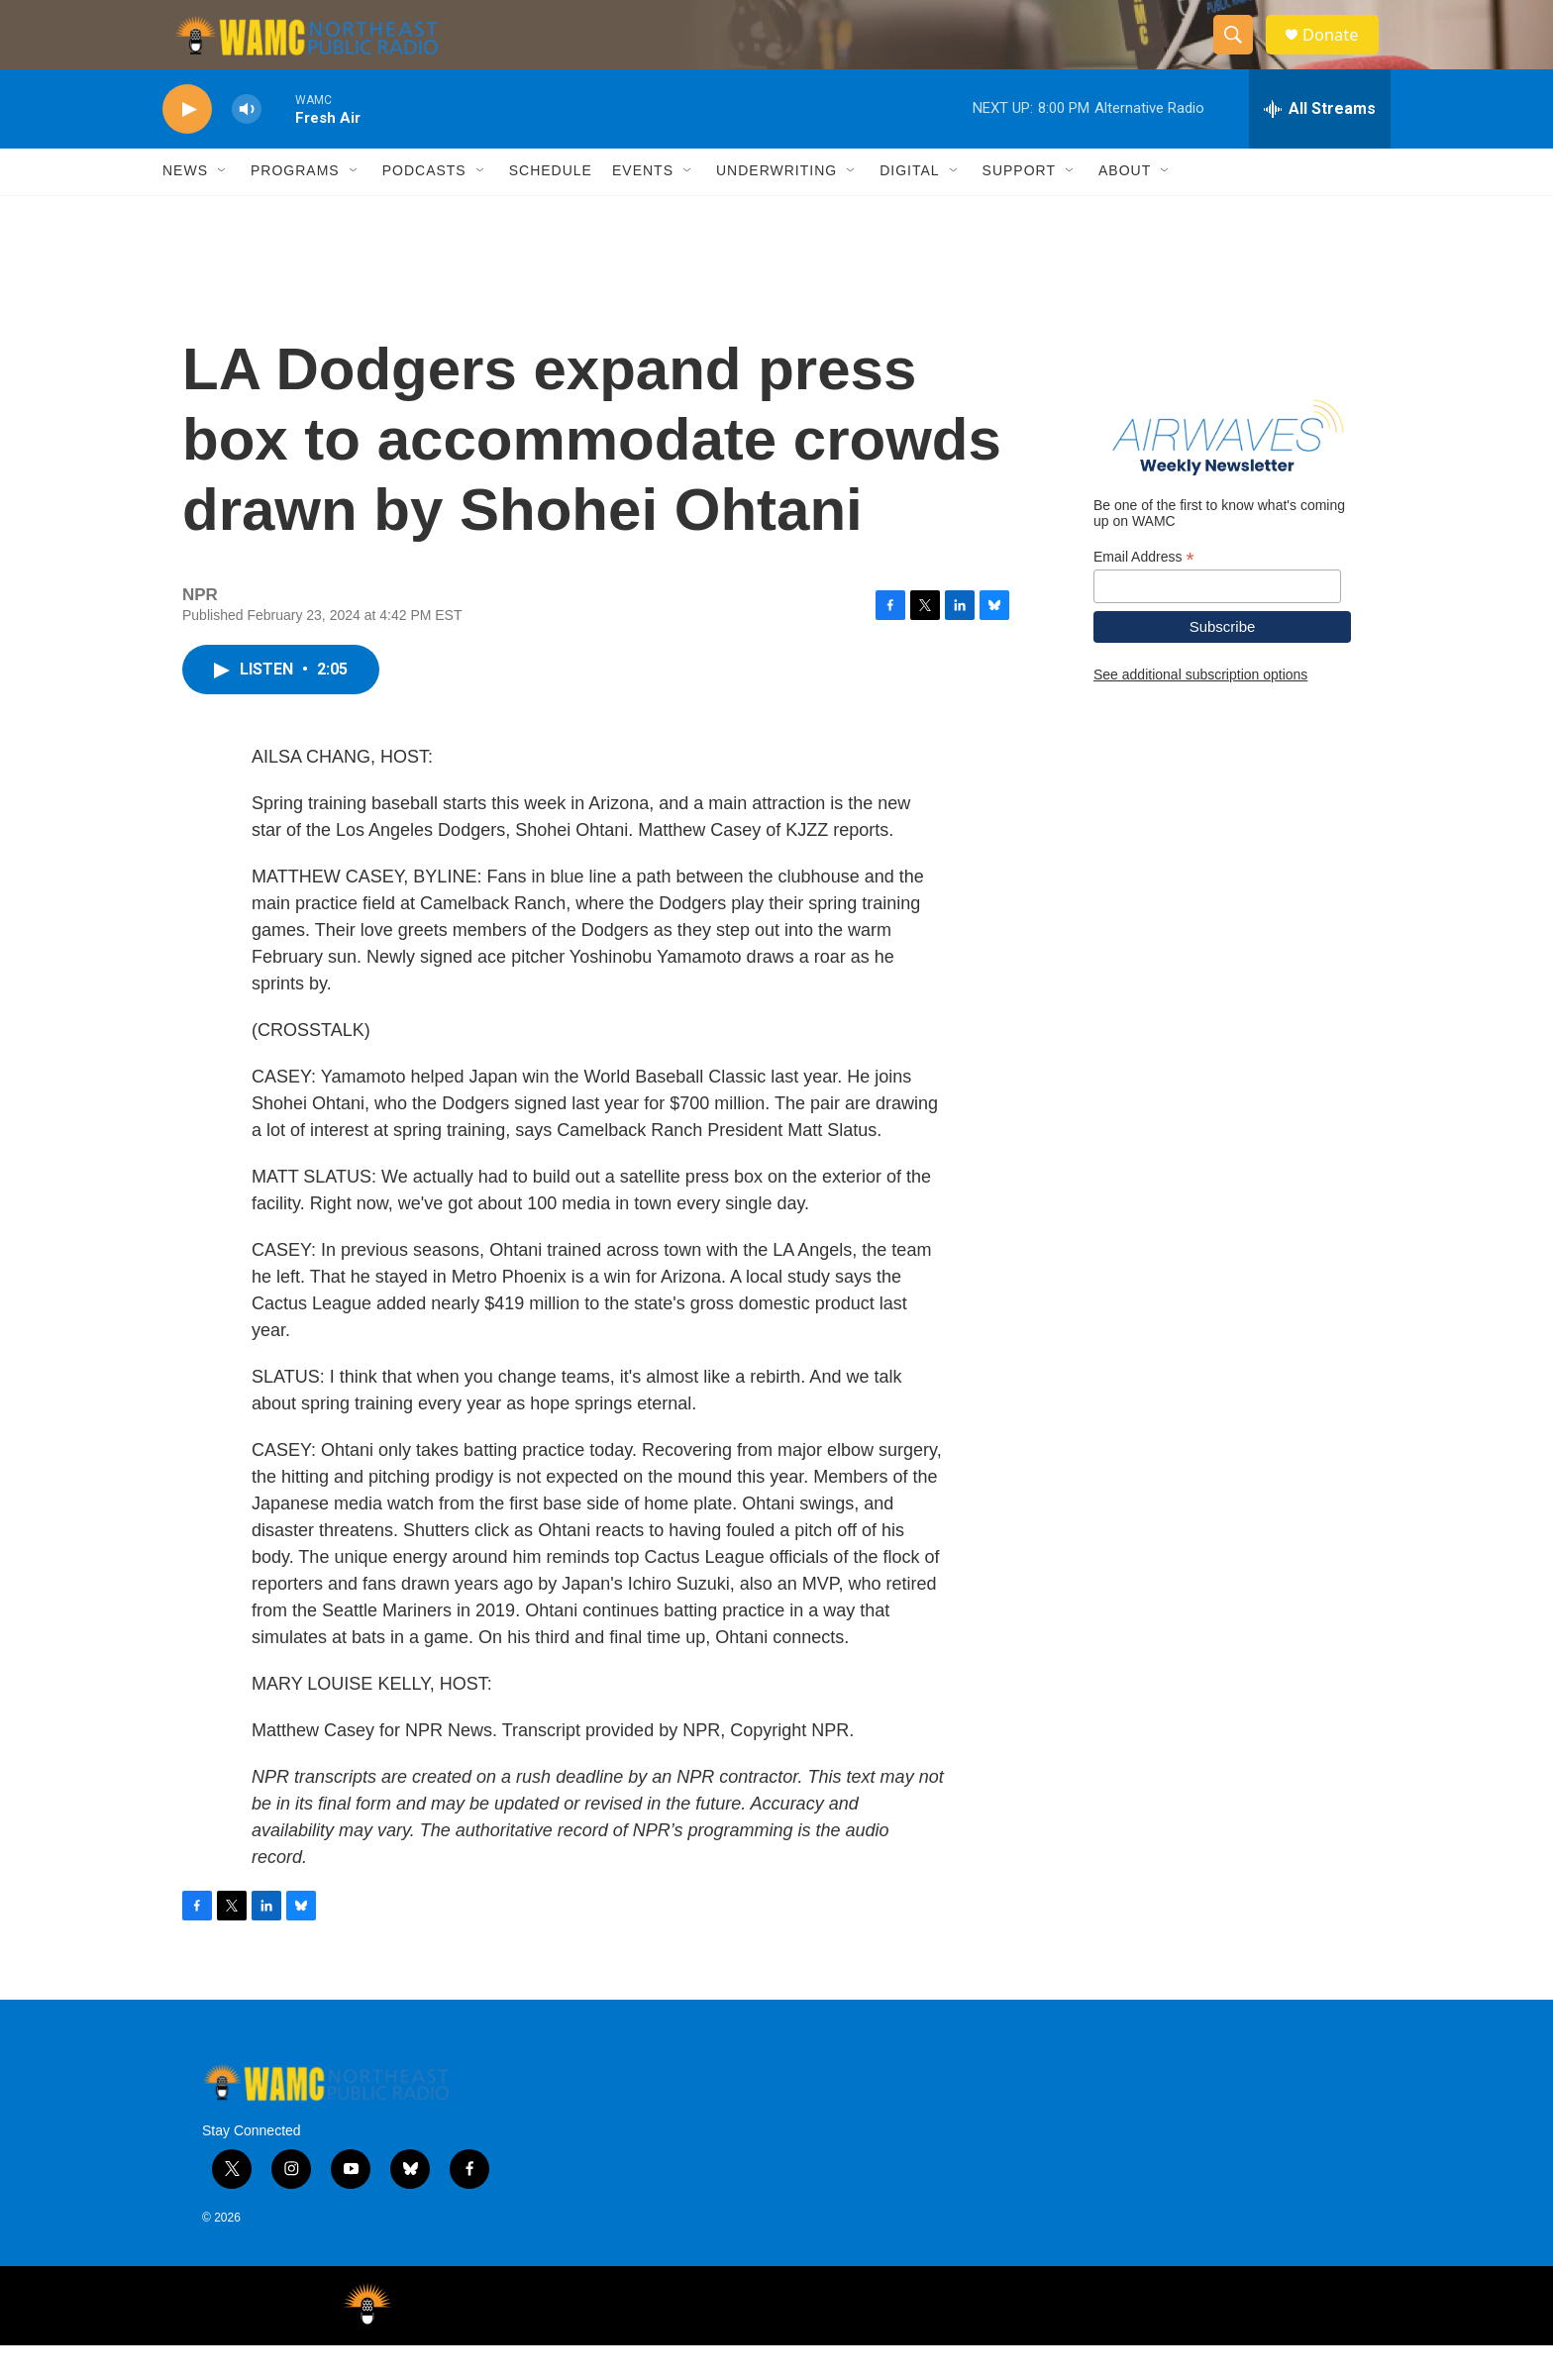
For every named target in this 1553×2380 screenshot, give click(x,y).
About (1124, 206)
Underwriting (776, 206)
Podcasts (424, 206)
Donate (1340, 52)
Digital (909, 206)
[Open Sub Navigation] (223, 206)
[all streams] (1320, 143)
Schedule (550, 206)
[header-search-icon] (1240, 52)
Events (642, 206)
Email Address (1143, 591)
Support (1019, 206)
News (185, 206)
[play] (187, 144)
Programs (295, 206)
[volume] (246, 144)
